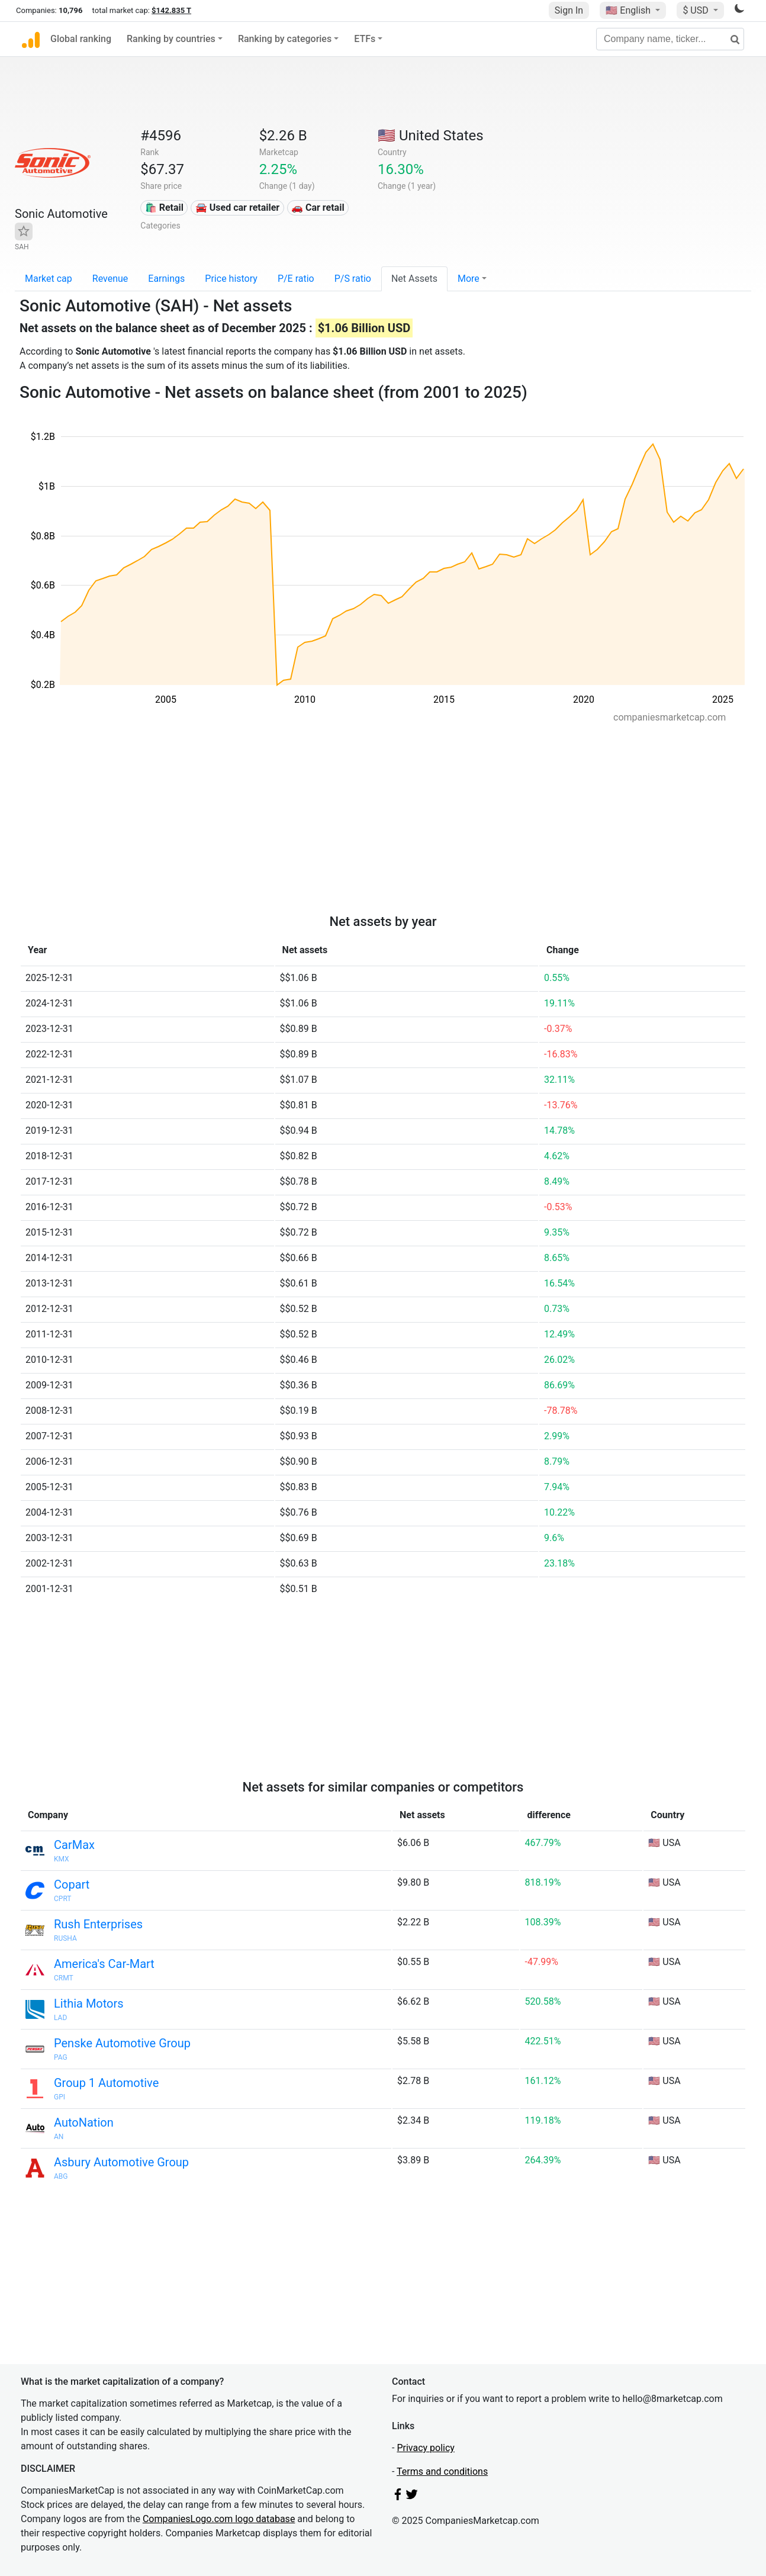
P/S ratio (352, 278)
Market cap (48, 278)
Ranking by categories (284, 38)
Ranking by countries (171, 38)
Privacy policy (426, 2447)
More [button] (468, 278)
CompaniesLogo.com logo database (219, 2518)
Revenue (110, 278)
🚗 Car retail (318, 207)
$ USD (696, 10)
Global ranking (80, 38)
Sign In (569, 10)
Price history (231, 278)
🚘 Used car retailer (237, 207)
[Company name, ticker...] (670, 39)
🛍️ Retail (164, 207)
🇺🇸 (629, 10)
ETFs (364, 38)
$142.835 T (171, 10)
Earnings (166, 278)
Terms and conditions (442, 2471)
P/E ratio (296, 278)
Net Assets (414, 278)
